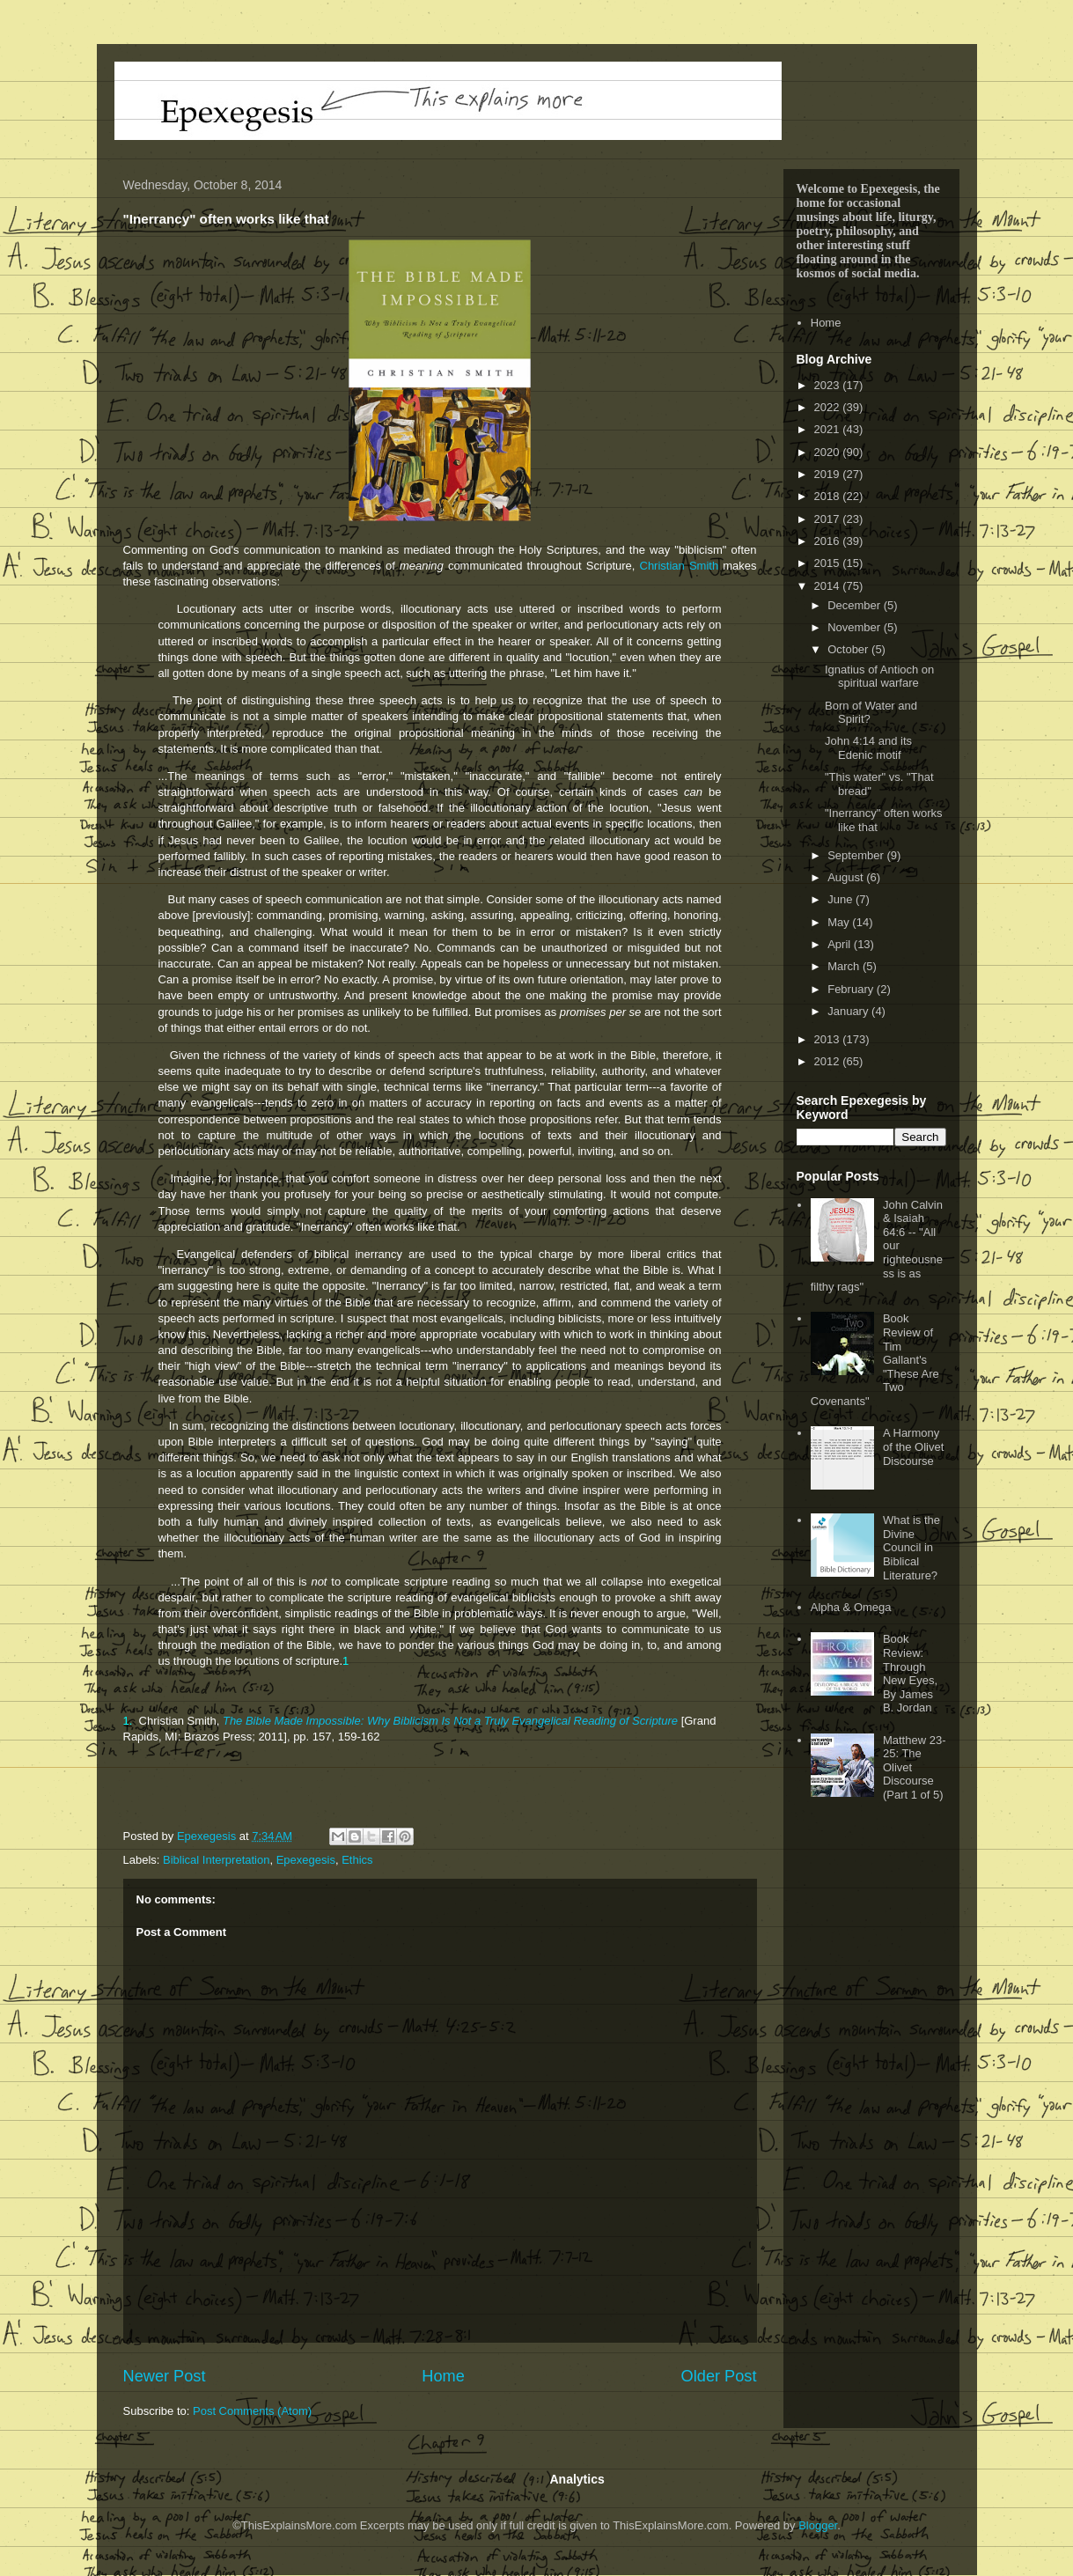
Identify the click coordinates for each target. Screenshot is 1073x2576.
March (845, 966)
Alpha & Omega (851, 1607)
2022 (828, 407)
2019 (828, 474)
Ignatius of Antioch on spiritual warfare (879, 676)
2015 (828, 563)
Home (443, 2376)
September (856, 855)
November (855, 627)
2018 (828, 496)
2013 (828, 1039)
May (839, 922)
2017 (828, 519)
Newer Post (164, 2376)
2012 (828, 1061)
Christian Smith (679, 565)
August (846, 877)
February (852, 989)
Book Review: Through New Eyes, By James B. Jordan (910, 1673)
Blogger (817, 2525)
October (849, 649)
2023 (828, 385)
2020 (828, 452)
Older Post (719, 2376)
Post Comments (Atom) (252, 2411)
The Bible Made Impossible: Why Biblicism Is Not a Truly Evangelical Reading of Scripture (450, 1720)
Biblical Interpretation (216, 1859)
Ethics (357, 1859)
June (841, 899)
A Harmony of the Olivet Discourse (913, 1446)
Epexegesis (305, 1859)
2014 (828, 585)
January (849, 1011)
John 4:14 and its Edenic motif (868, 748)
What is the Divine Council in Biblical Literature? (911, 1547)
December (855, 605)
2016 (828, 541)
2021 (828, 429)
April (840, 944)
